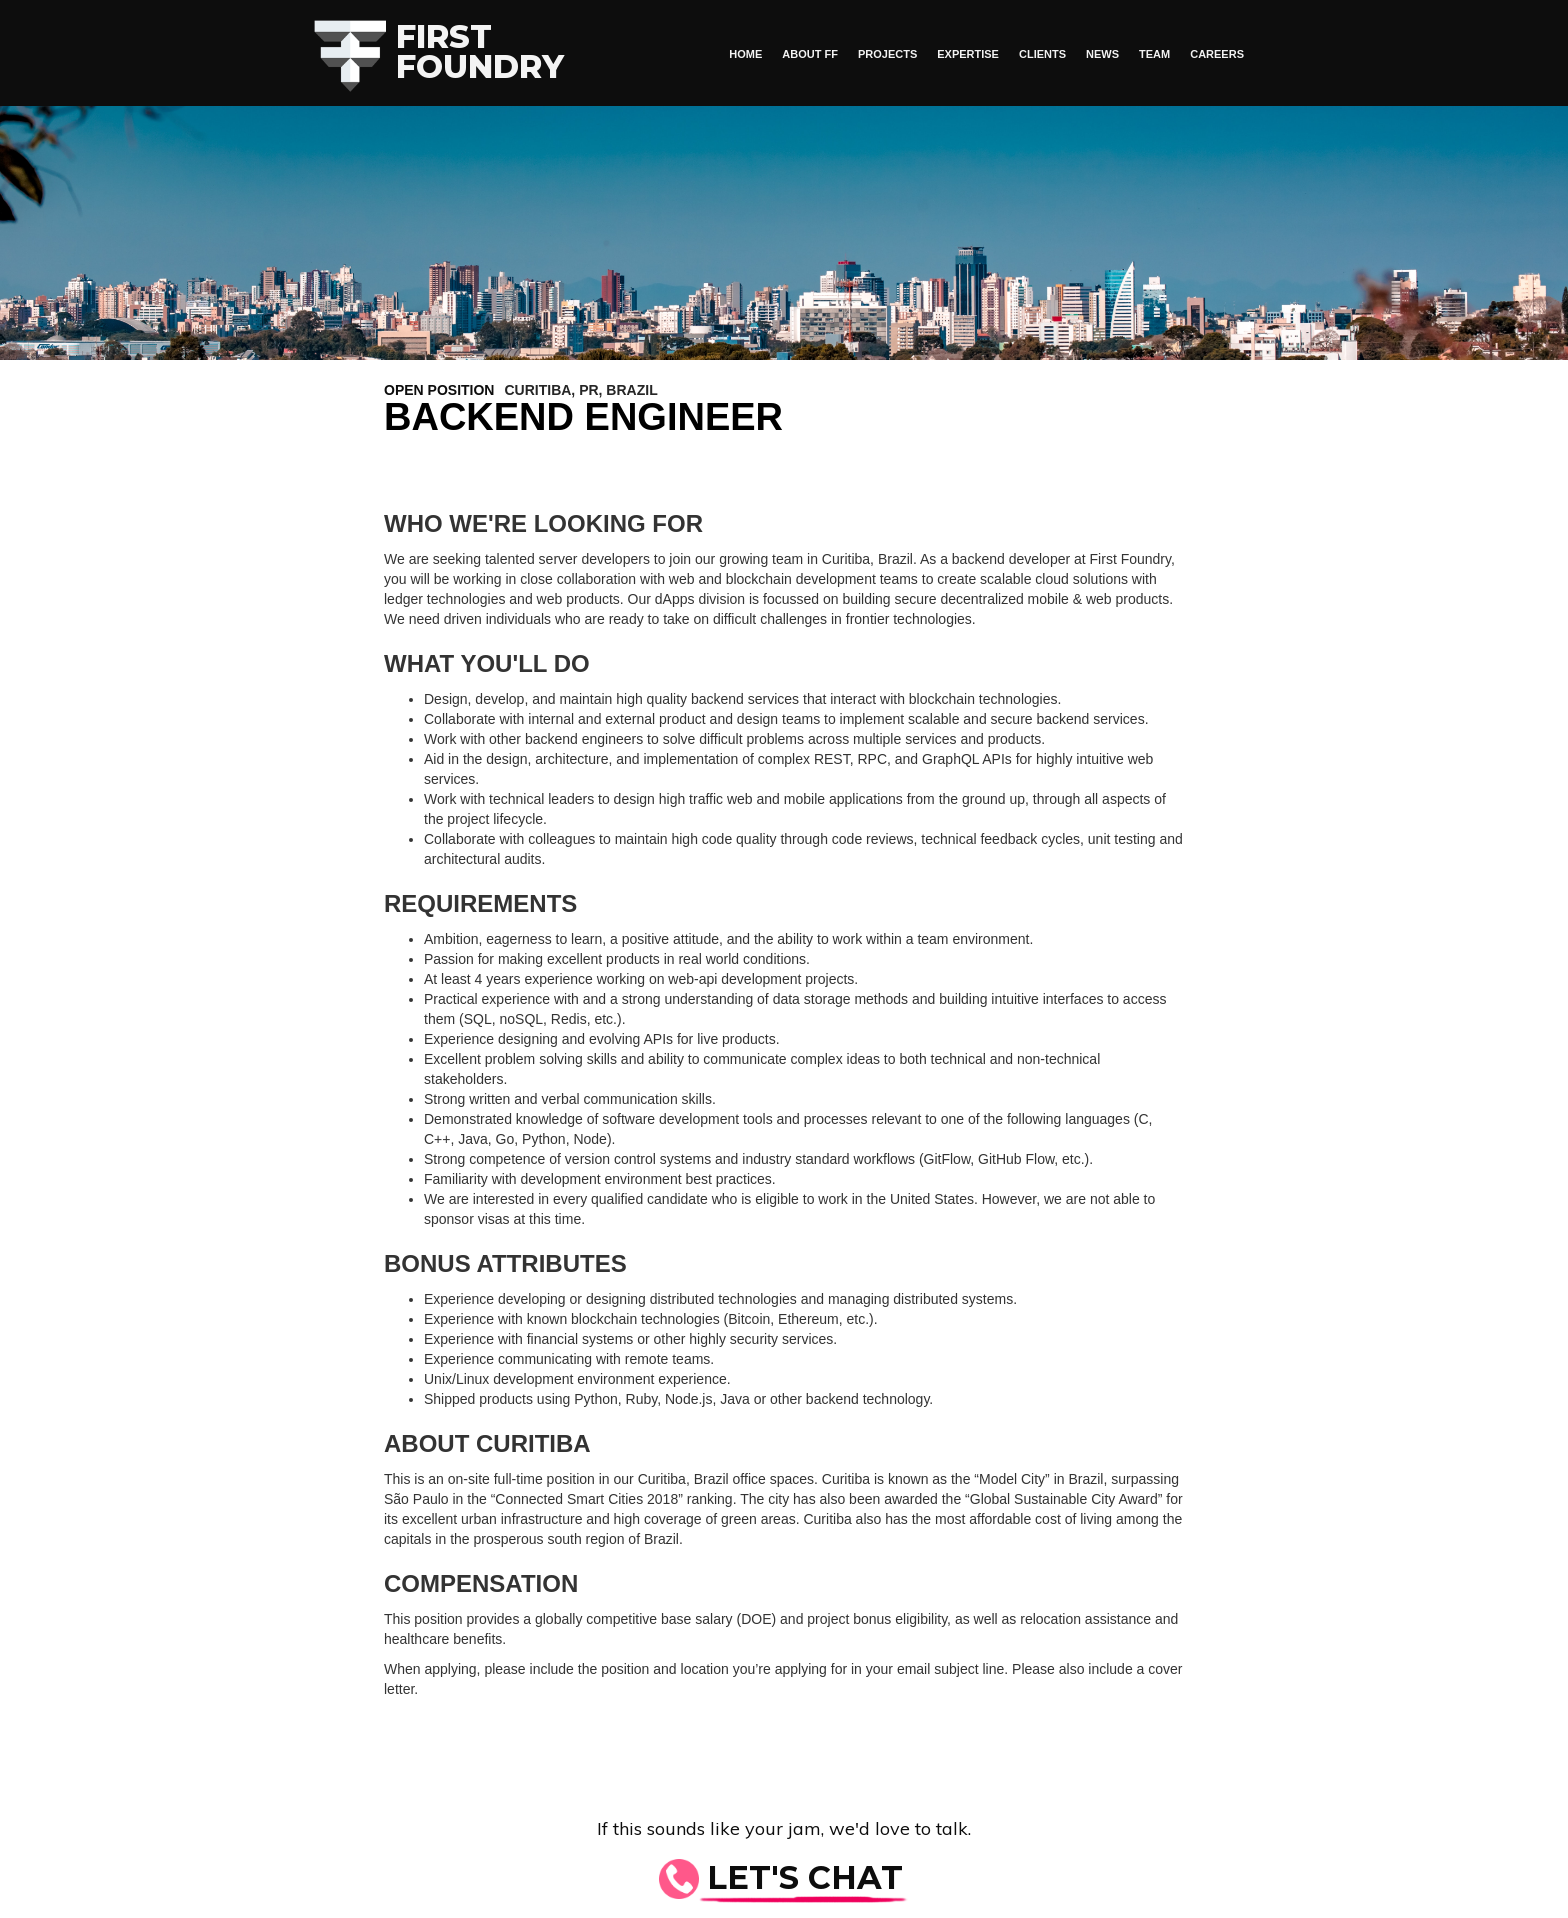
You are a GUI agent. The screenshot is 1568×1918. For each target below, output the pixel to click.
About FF (810, 54)
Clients (1042, 54)
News (1102, 54)
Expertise (968, 54)
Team (1154, 54)
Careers (1217, 54)
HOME (745, 54)
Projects (887, 54)
